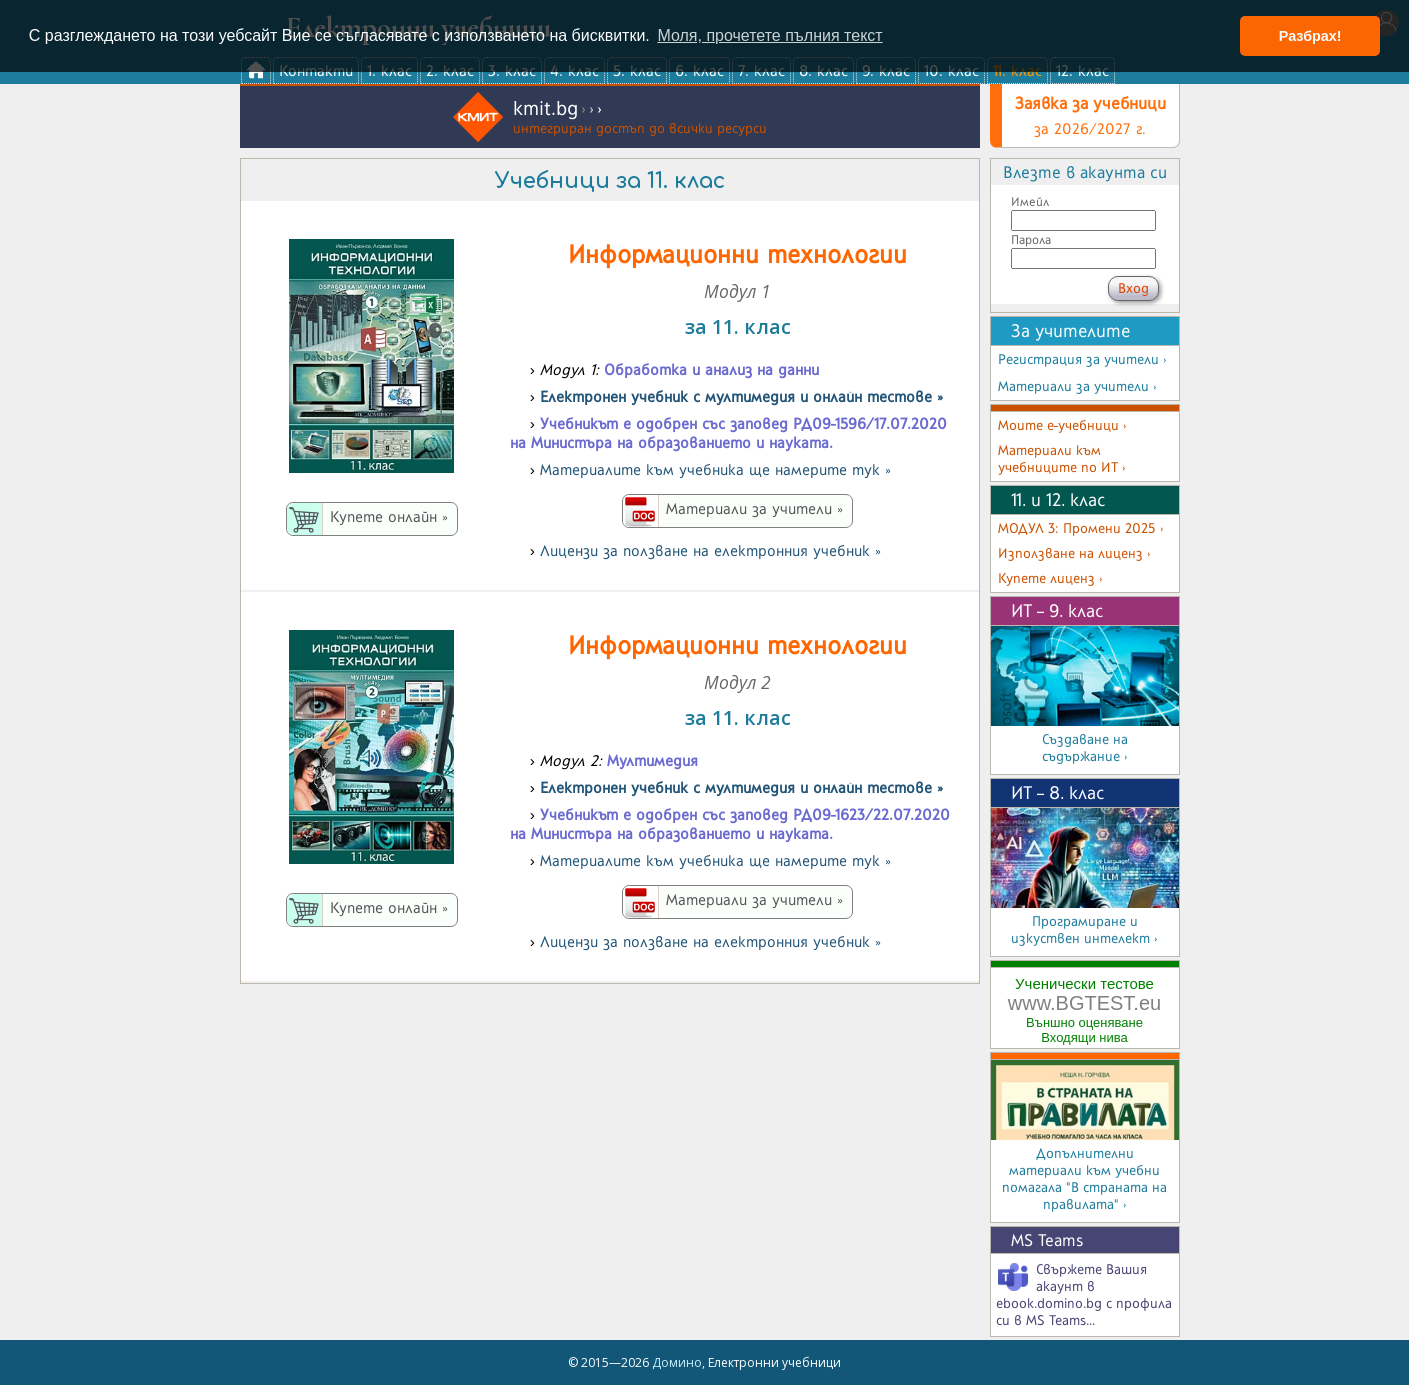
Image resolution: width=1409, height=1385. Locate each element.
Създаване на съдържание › (1085, 748)
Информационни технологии (737, 254)
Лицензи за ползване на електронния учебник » (710, 550)
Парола (1031, 239)
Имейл (1030, 201)
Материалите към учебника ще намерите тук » (715, 469)
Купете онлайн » (389, 516)
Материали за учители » (754, 508)
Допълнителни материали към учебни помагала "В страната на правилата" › (1084, 1179)
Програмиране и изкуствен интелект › (1084, 930)
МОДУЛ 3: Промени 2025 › (1081, 528)
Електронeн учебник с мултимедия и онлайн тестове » (741, 396)
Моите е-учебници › (1062, 425)
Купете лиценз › (1050, 578)
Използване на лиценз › (1074, 553)
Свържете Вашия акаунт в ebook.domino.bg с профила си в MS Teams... (1084, 1295)
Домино (677, 1362)
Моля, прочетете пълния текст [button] (769, 35)
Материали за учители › (1077, 386)
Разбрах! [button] (1310, 36)
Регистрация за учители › (1082, 359)
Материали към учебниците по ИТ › (1062, 459)
